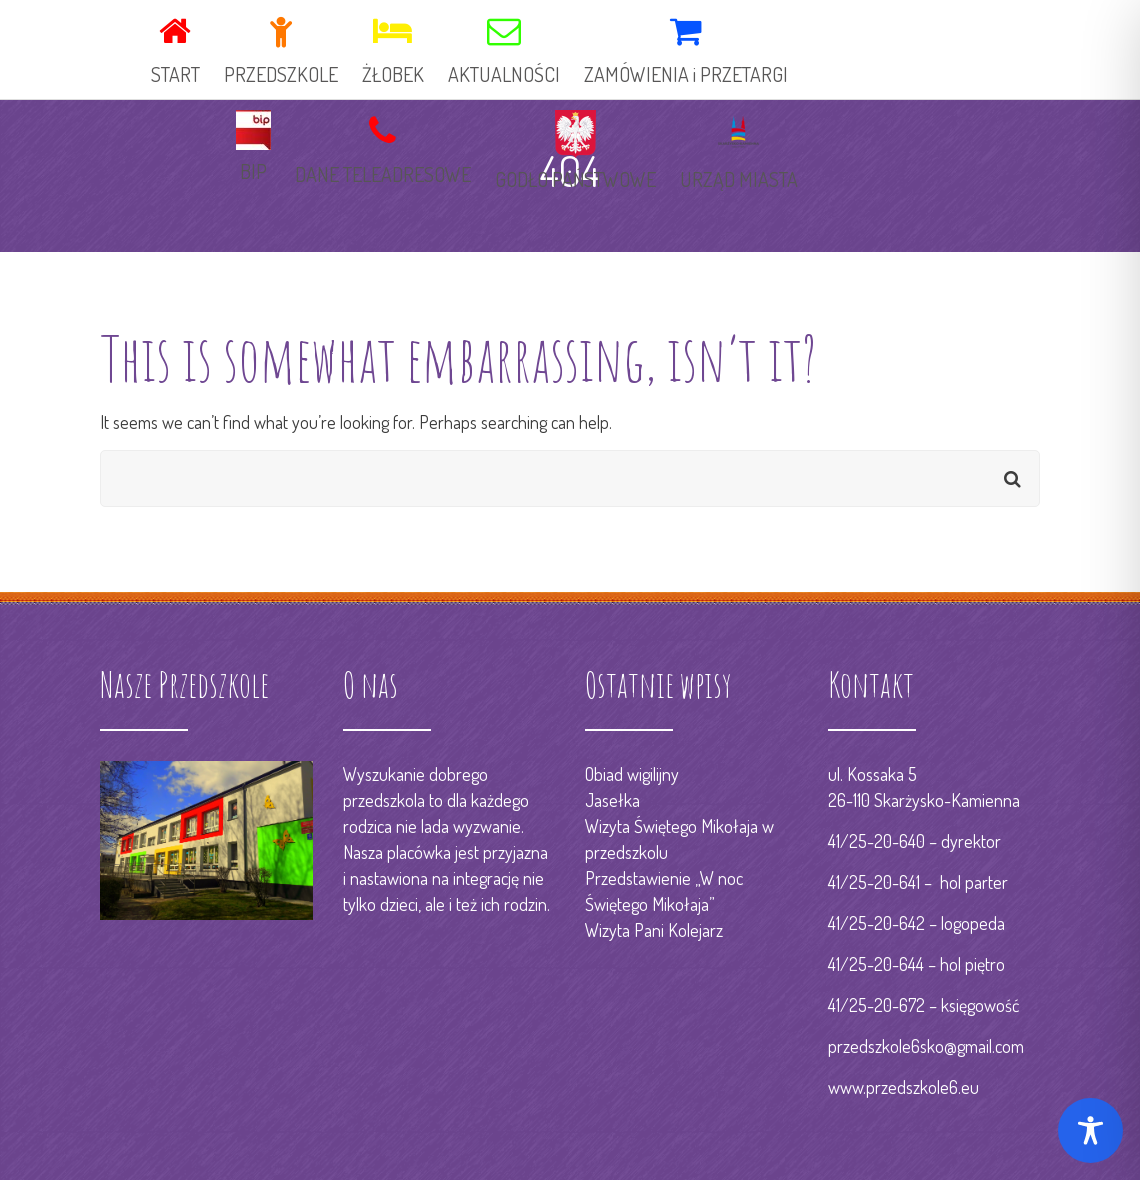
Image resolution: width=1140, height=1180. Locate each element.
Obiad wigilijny (632, 774)
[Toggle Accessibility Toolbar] (1090, 1130)
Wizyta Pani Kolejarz (654, 930)
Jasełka (612, 800)
